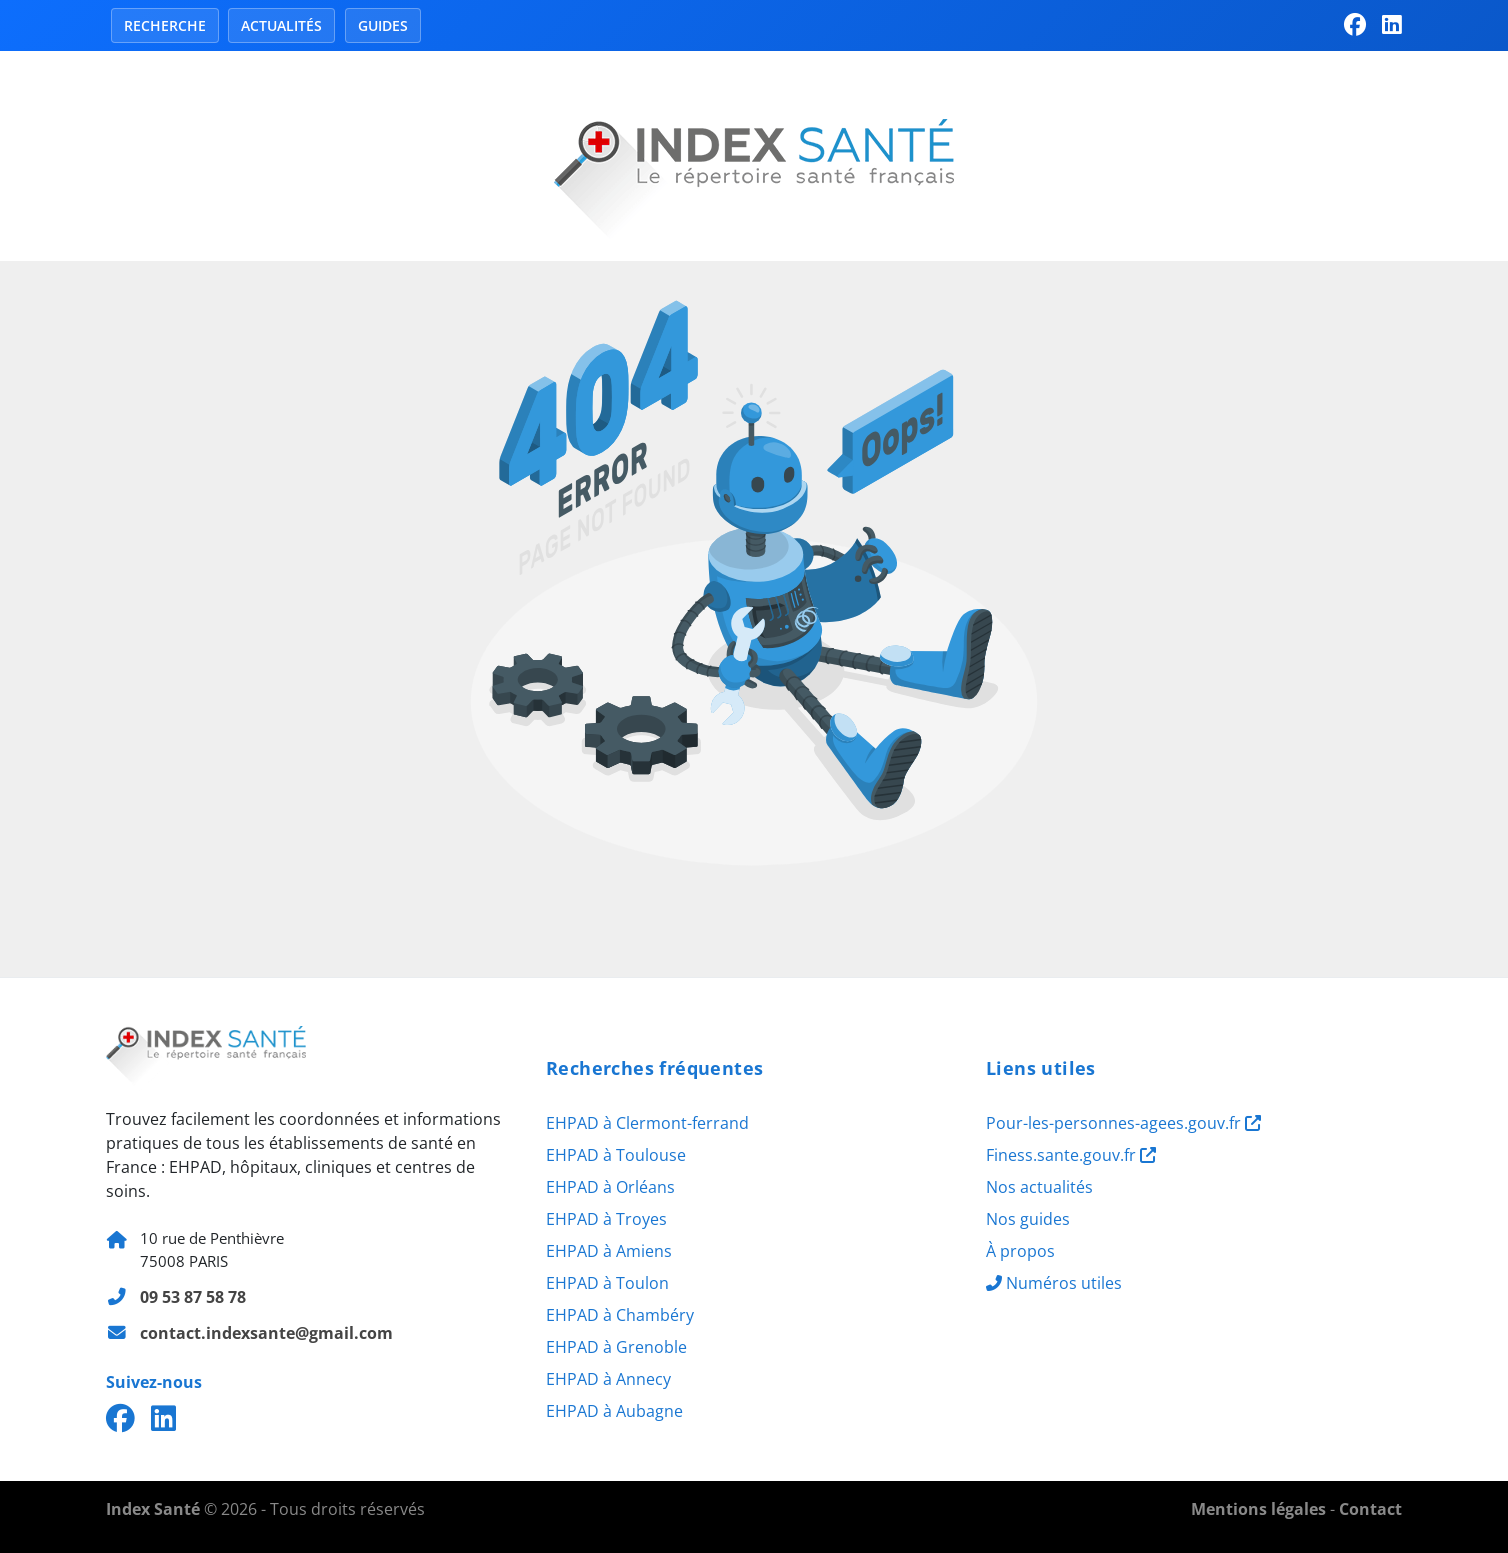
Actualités (281, 25)
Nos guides (1028, 1219)
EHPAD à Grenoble (616, 1347)
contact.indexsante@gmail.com (266, 1333)
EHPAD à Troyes (606, 1219)
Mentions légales (1258, 1509)
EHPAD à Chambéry (620, 1315)
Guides (383, 25)
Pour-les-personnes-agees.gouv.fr (1123, 1123)
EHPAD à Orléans (610, 1187)
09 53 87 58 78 (193, 1297)
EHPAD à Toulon (607, 1283)
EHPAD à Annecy (608, 1379)
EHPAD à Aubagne (614, 1411)
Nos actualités (1039, 1187)
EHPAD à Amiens (609, 1251)
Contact (1370, 1509)
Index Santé (153, 1509)
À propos (1020, 1251)
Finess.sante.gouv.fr (1071, 1155)
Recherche (165, 25)
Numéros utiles (1054, 1283)
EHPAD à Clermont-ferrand (647, 1123)
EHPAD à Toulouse (616, 1155)
